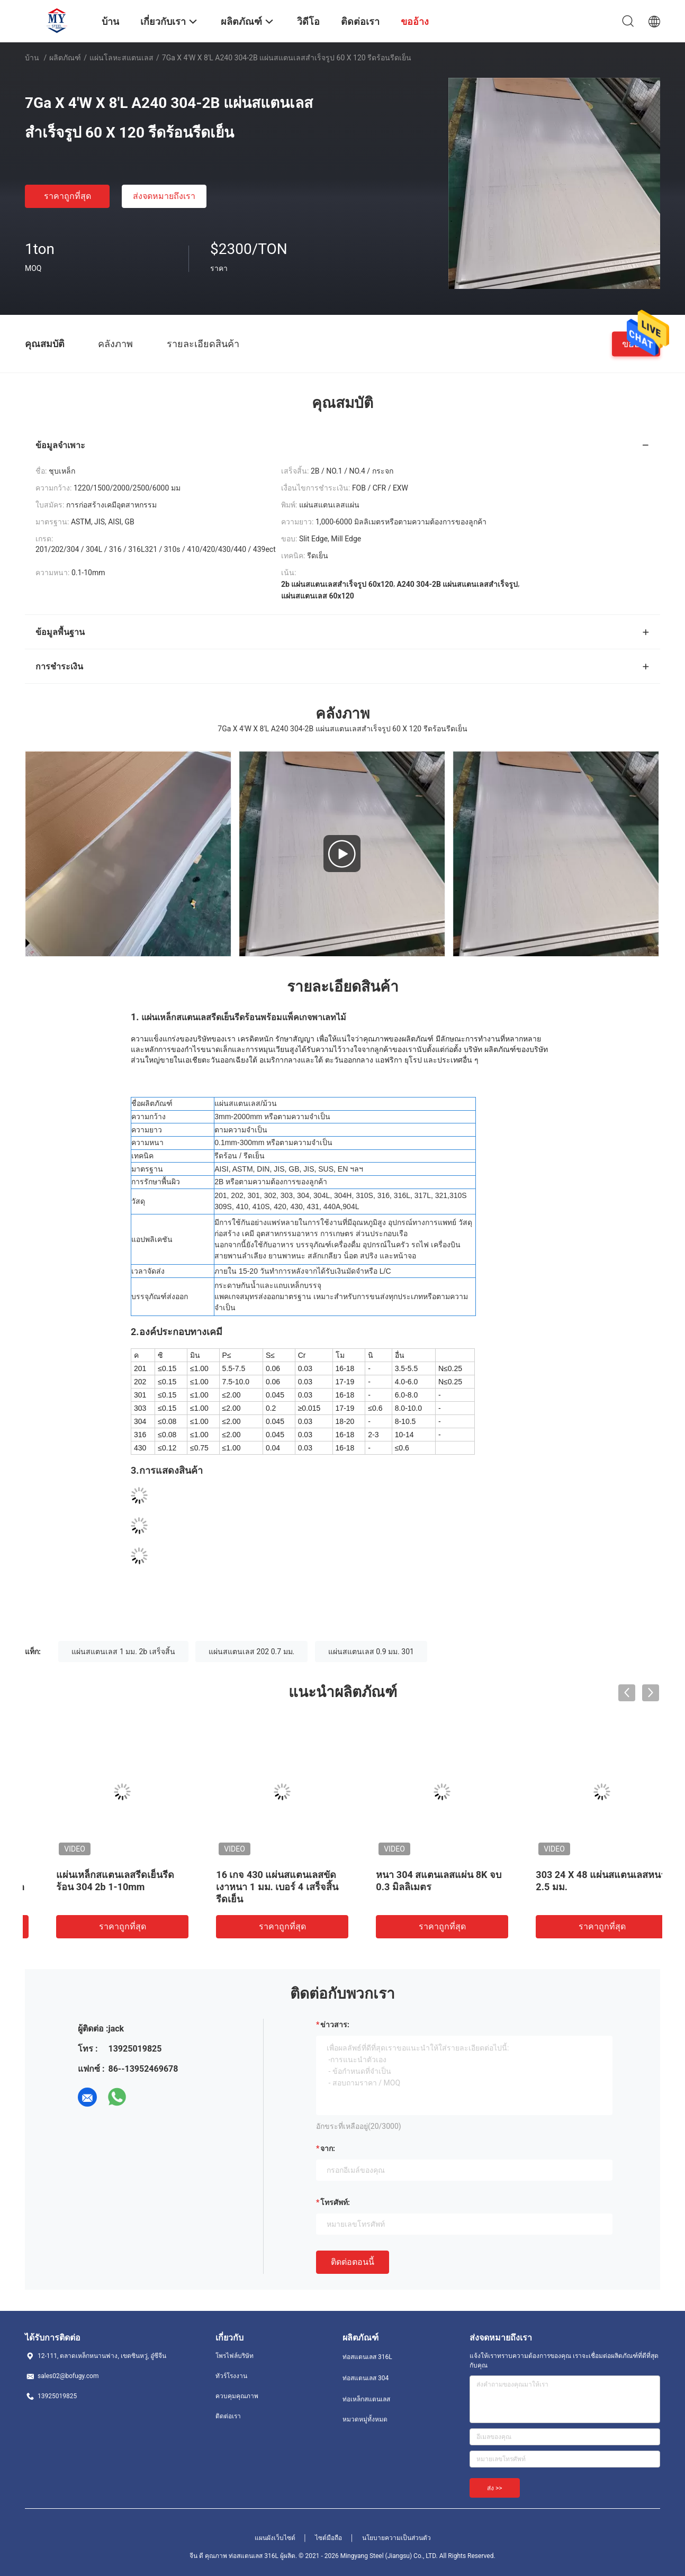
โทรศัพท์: (335, 2202)
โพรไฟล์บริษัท (234, 2356)
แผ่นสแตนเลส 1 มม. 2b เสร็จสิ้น (123, 1651)
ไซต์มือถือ (328, 2538)
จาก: (327, 2148)
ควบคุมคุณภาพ (236, 2396)
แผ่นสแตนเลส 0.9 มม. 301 (371, 1651)
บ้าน (32, 57)
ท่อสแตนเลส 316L (367, 2357)
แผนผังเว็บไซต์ (275, 2538)
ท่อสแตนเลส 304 (365, 2378)
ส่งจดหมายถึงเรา (164, 196)
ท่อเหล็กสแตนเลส (366, 2399)
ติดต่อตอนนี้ (352, 2262)
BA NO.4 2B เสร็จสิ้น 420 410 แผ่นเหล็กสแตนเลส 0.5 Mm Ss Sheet (260, 1886)
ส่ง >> (494, 2488)
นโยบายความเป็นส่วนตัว (396, 2538)
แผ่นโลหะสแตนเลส (121, 57)
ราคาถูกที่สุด (67, 196)
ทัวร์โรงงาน (231, 2376)
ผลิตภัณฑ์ (65, 57)
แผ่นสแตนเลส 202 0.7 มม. (251, 1651)
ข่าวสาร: (334, 2024)
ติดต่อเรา (228, 2416)
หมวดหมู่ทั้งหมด (364, 2419)
